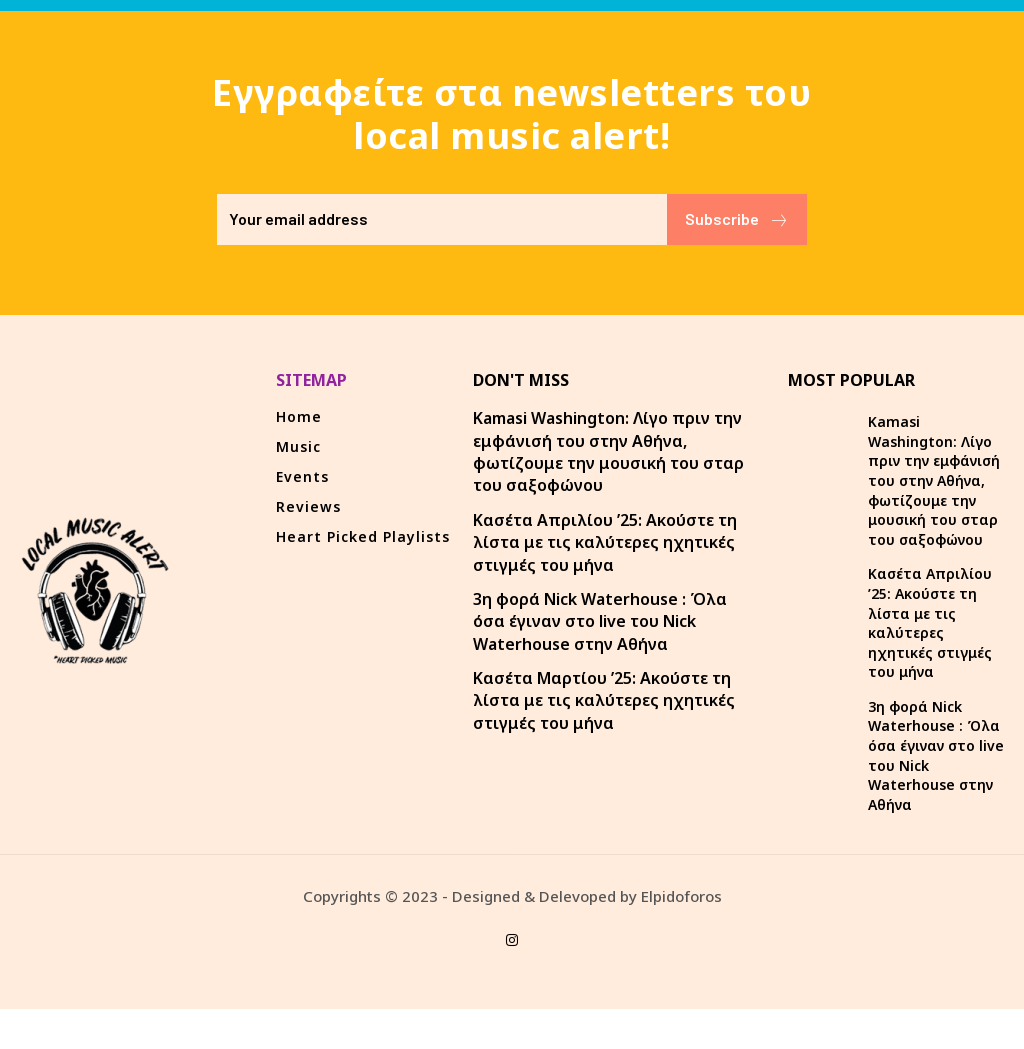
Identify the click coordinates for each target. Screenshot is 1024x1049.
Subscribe (737, 219)
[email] (442, 219)
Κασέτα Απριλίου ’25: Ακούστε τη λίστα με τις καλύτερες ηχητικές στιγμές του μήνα (605, 542)
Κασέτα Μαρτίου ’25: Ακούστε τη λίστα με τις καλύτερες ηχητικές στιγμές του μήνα (604, 700)
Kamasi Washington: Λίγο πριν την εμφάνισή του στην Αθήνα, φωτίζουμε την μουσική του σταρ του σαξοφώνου (608, 451)
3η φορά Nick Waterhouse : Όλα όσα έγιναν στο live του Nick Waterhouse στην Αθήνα (600, 621)
